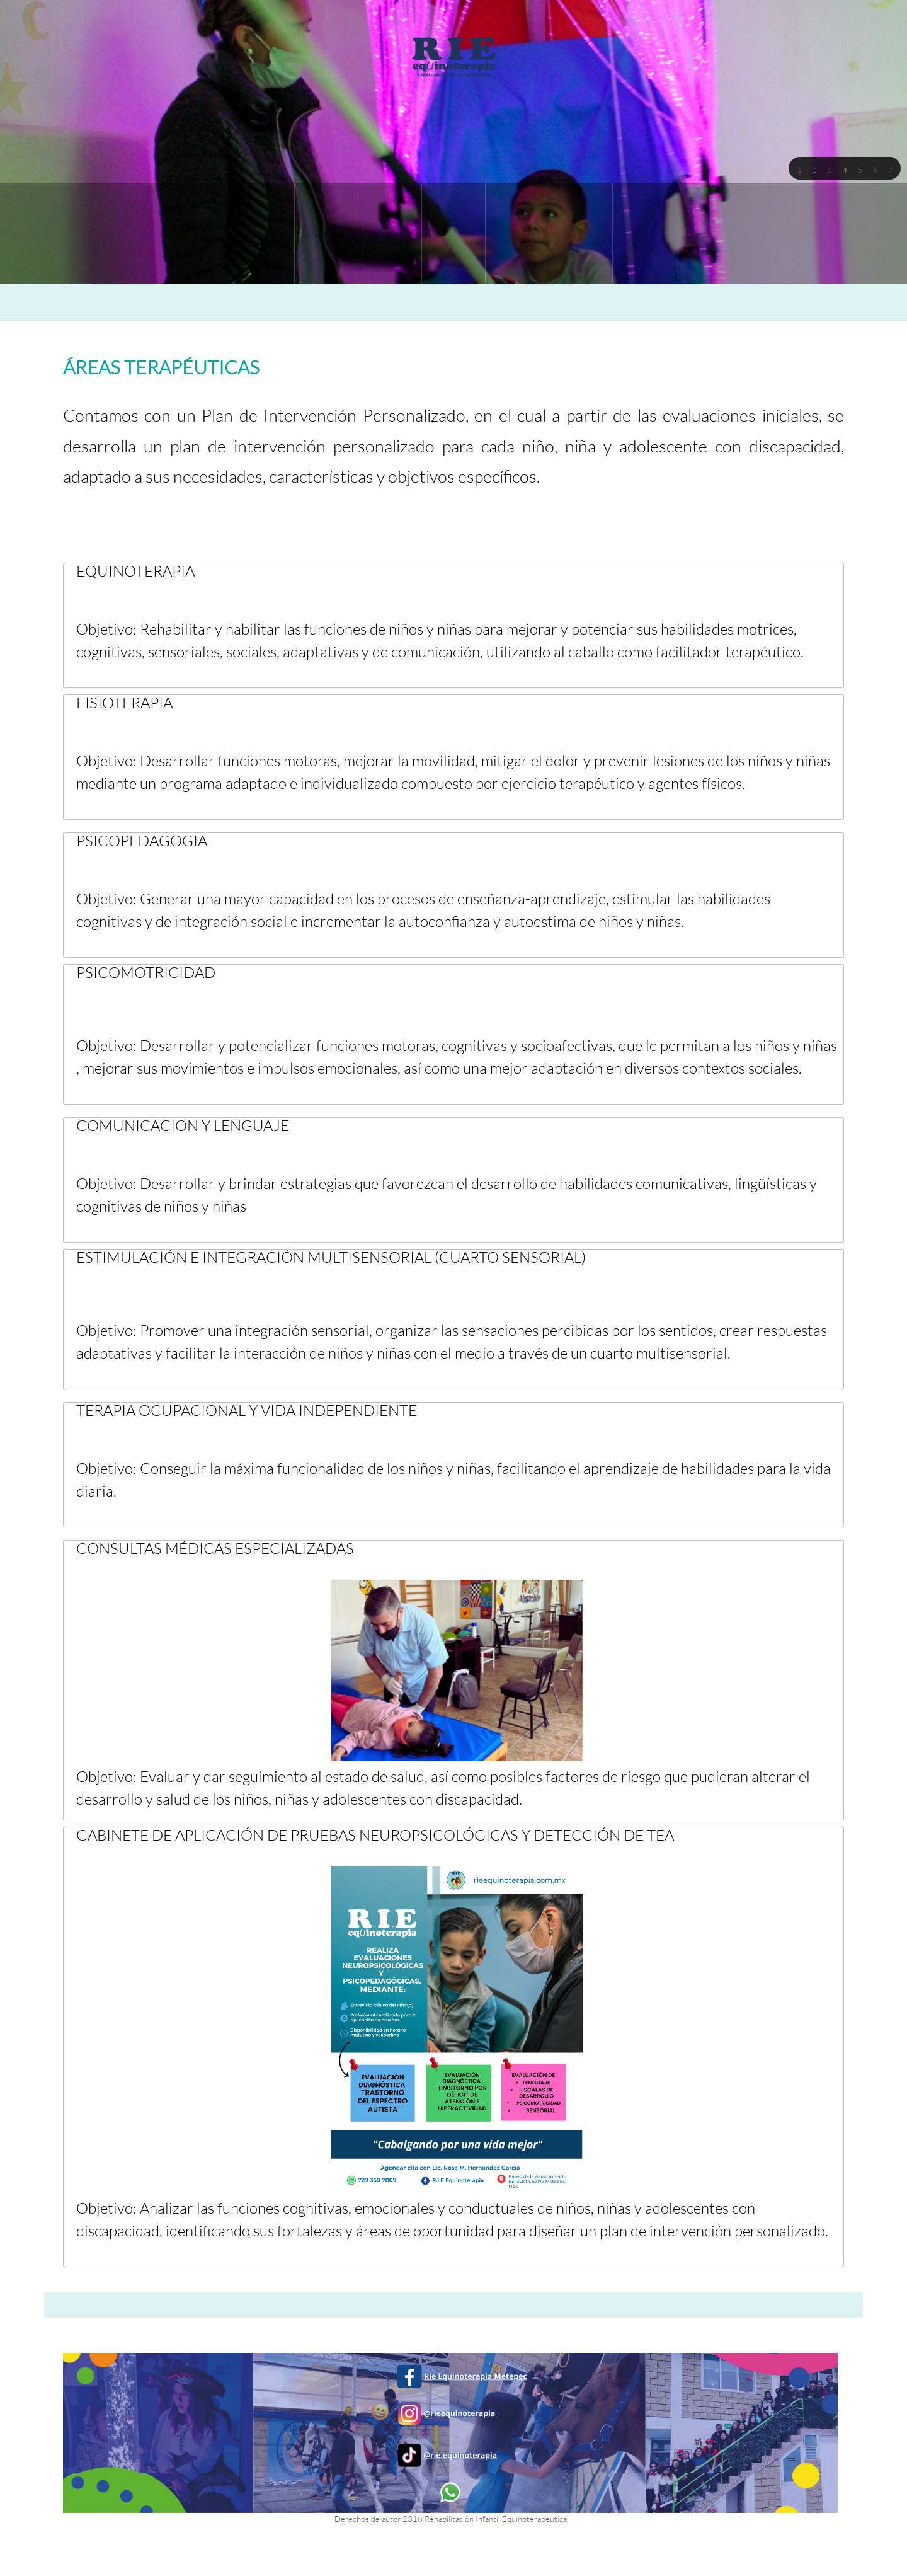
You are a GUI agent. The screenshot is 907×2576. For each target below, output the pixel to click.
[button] (799, 168)
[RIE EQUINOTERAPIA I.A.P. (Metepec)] (453, 56)
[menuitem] (263, 233)
